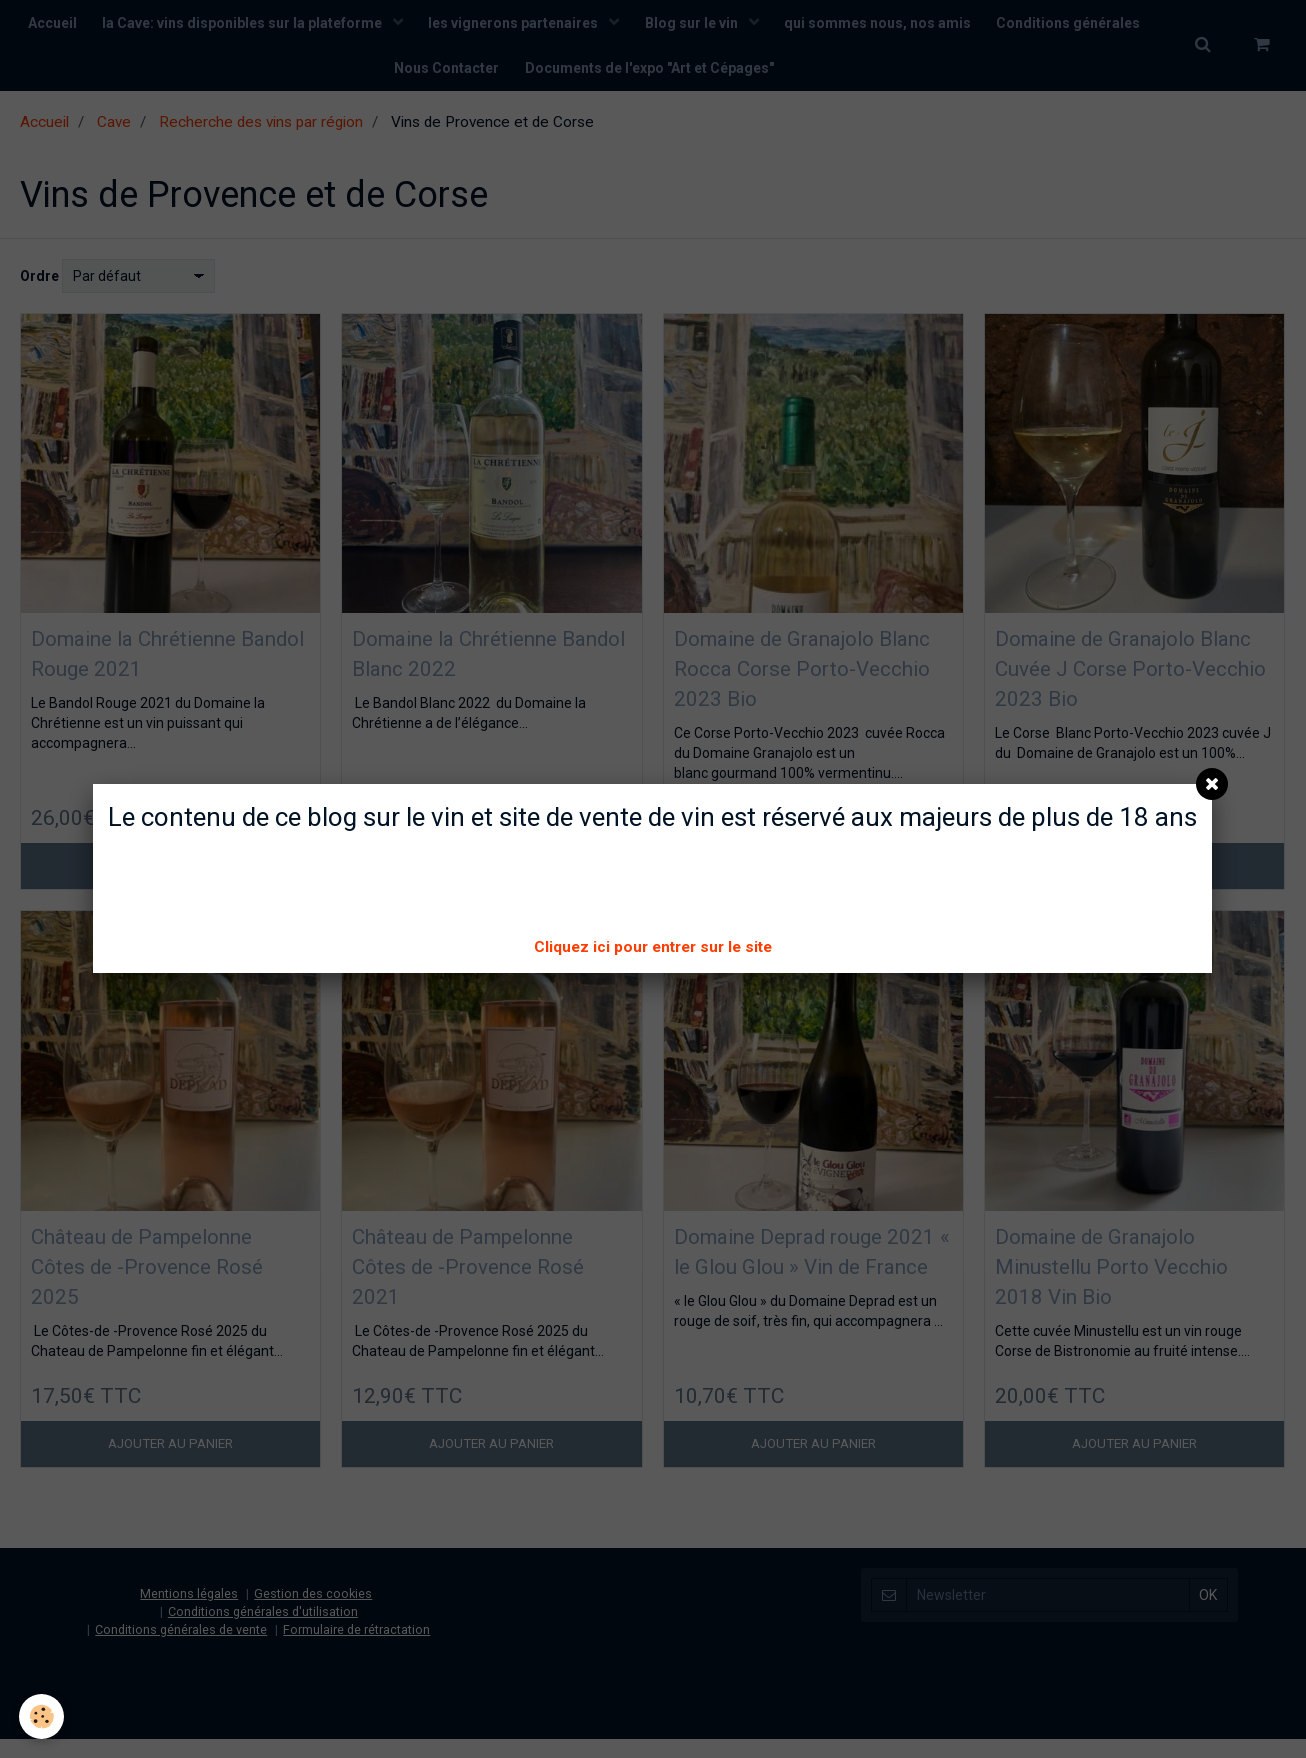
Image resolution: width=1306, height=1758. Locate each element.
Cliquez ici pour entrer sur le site (653, 947)
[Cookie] (42, 1716)
